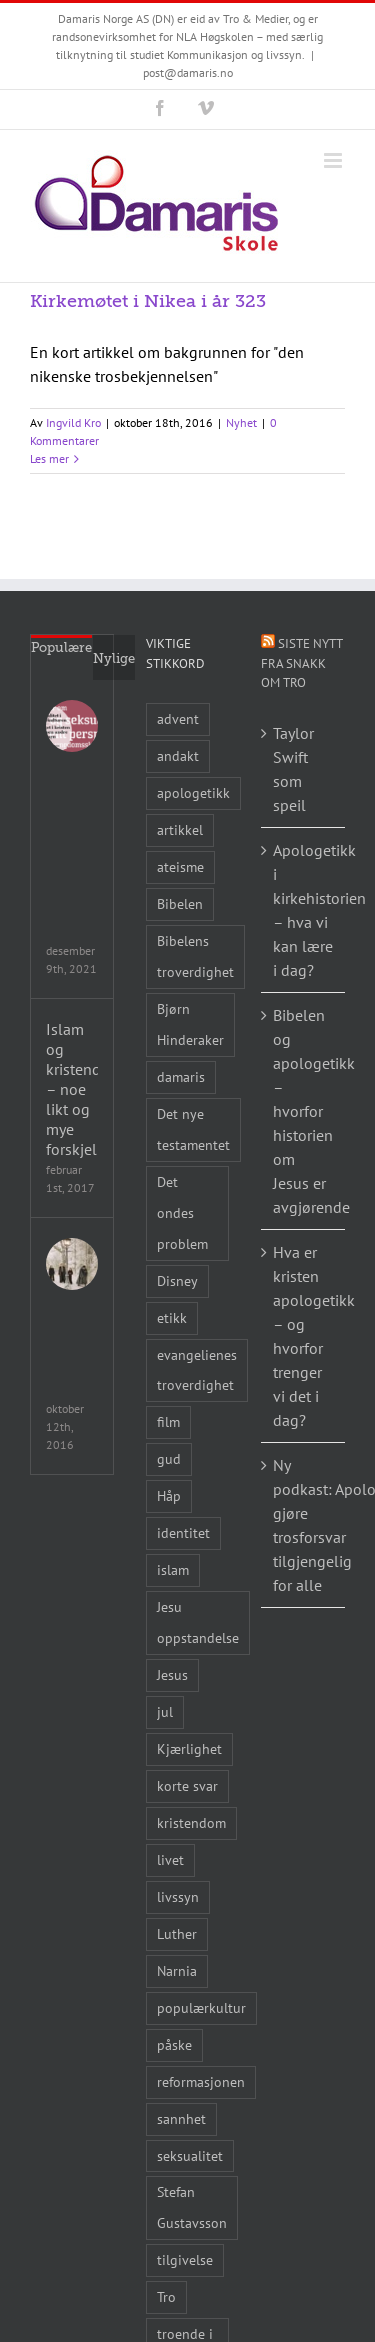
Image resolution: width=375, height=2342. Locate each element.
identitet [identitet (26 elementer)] (183, 1532)
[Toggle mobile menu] (334, 160)
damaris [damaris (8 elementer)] (181, 1076)
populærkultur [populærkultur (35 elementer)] (201, 2007)
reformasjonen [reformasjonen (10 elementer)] (201, 2081)
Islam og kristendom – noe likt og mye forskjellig (72, 1089)
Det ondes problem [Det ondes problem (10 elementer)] (182, 1212)
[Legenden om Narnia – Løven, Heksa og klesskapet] (72, 1264)
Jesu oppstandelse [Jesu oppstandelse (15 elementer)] (198, 1622)
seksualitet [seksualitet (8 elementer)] (190, 2155)
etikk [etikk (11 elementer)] (172, 1317)
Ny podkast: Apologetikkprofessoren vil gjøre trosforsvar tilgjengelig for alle (304, 1525)
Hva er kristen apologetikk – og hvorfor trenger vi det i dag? (304, 1336)
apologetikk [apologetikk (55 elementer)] (193, 792)
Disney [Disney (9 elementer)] (177, 1280)
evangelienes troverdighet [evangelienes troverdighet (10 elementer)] (197, 1370)
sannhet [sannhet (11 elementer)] (181, 2118)
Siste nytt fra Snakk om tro (301, 663)
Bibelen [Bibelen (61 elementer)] (180, 903)
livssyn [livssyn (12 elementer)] (178, 1896)
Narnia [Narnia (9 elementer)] (177, 1970)
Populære (61, 647)
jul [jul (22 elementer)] (165, 1711)
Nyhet (241, 422)
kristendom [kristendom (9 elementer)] (191, 1822)
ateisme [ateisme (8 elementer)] (180, 866)
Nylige (114, 658)
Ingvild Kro (73, 422)
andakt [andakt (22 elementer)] (178, 755)
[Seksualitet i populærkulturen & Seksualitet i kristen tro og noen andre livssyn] (72, 726)
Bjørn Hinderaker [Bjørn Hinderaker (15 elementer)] (190, 1024)
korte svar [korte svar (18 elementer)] (187, 1785)
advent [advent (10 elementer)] (178, 718)
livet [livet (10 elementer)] (170, 1859)
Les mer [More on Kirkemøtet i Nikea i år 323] (49, 458)
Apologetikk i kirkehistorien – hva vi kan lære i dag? (304, 910)
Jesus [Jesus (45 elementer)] (172, 1674)
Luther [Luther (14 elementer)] (177, 1933)
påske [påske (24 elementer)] (174, 2044)
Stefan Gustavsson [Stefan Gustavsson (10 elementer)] (192, 2207)
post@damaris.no (188, 72)
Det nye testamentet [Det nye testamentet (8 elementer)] (193, 1129)
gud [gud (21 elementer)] (169, 1458)
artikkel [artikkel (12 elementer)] (180, 829)
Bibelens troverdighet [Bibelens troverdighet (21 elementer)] (195, 956)
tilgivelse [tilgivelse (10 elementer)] (185, 2259)
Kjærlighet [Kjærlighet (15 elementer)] (189, 1748)
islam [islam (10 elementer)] (173, 1569)
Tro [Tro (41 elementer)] (166, 2296)
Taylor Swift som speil (293, 769)
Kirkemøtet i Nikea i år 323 (148, 301)
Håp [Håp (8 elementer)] (169, 1495)
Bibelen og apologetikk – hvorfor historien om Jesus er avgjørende (304, 1111)
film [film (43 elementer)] (168, 1421)
